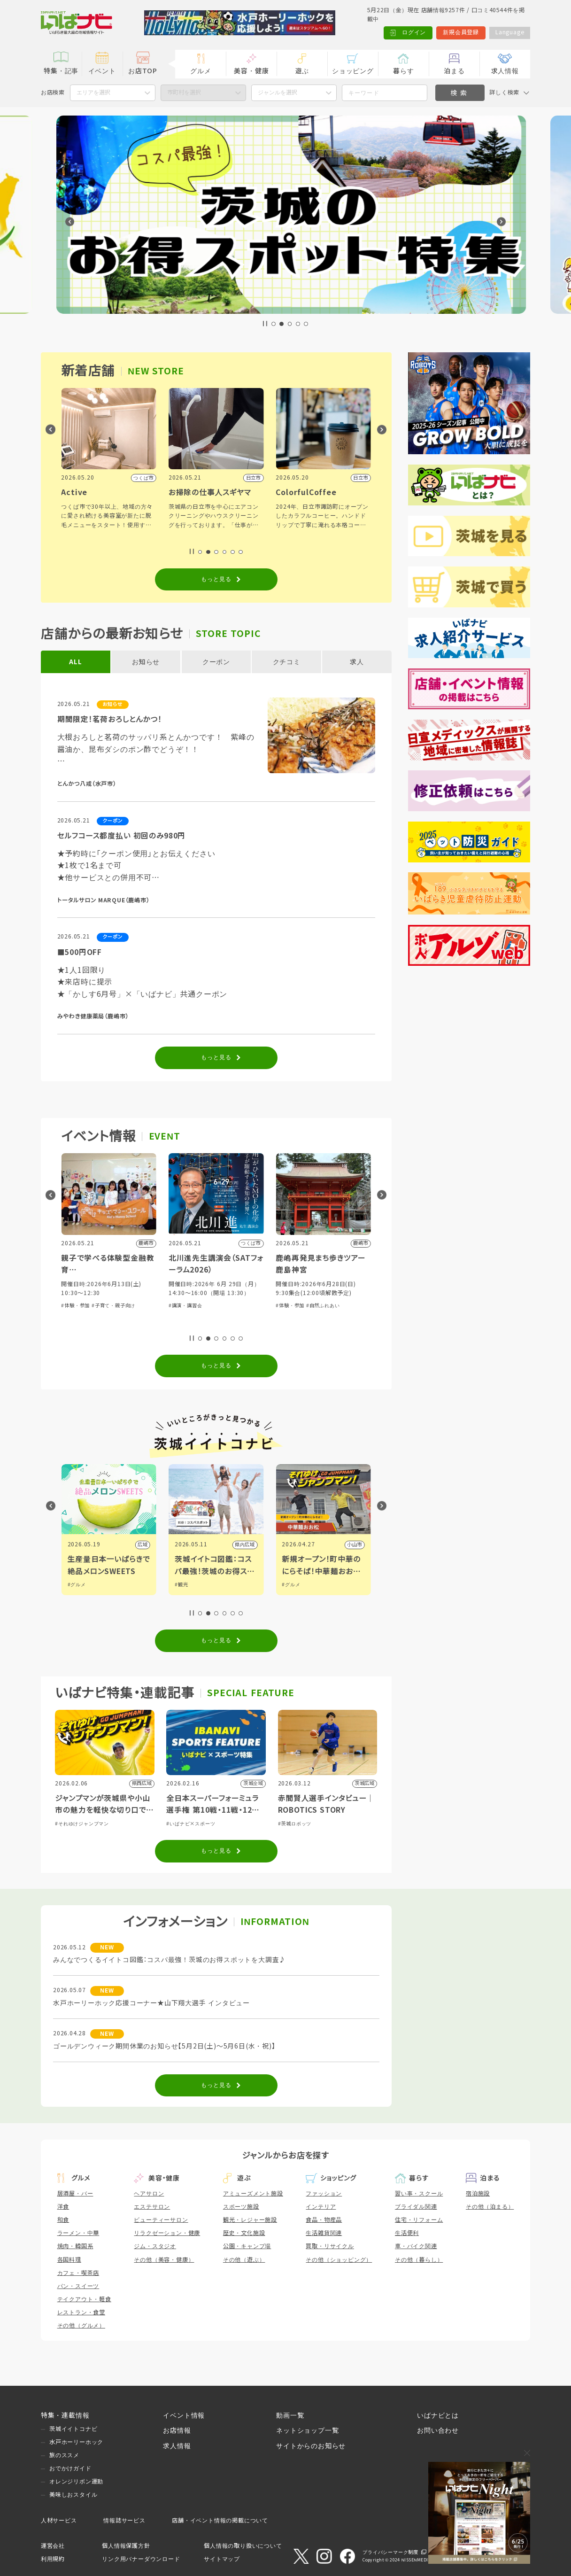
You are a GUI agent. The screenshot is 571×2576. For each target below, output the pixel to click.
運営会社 (53, 2546)
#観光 (283, 1584)
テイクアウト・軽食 (84, 2299)
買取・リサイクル (330, 2246)
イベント (102, 71)
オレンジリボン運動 (76, 2481)
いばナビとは (438, 2415)
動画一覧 (290, 2415)
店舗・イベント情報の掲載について (220, 2520)
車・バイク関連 (416, 2246)
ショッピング (353, 71)
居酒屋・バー (75, 2193)
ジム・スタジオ (155, 2246)
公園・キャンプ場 (247, 2246)
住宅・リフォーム (419, 2220)
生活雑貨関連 (324, 2233)
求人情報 (505, 71)
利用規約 (53, 2559)
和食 (63, 2220)
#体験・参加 (70, 1315)
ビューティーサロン (161, 2220)
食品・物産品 (324, 2220)
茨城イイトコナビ (73, 2429)
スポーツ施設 (241, 2207)
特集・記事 (61, 71)
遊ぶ (302, 71)
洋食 (63, 2207)
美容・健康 (251, 71)
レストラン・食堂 (81, 2312)
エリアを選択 (93, 92)
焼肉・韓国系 (75, 2246)
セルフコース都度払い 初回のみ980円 (121, 836)
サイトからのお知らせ (311, 2446)
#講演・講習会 (287, 1305)
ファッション (324, 2193)
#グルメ (71, 1584)
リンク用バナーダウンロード (141, 2559)
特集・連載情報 (65, 2415)
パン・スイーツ (78, 2286)
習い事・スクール (419, 2193)
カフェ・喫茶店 (78, 2273)
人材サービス (59, 2520)
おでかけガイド (70, 2468)
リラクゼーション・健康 (167, 2233)
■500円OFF (79, 952)
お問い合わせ (438, 2430)
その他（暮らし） (419, 2260)
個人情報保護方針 (126, 2546)
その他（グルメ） (81, 2325)
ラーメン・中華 (78, 2233)
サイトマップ (222, 2559)
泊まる (454, 71)
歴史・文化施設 (244, 2233)
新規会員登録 (461, 32)
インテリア (321, 2207)
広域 (244, 1544)
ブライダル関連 (416, 2207)
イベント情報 (184, 2415)
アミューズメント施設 (253, 2193)
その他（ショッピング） (339, 2260)
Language (509, 32)
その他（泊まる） (490, 2207)
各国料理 (69, 2260)
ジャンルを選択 (277, 92)
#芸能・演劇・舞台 (108, 1315)
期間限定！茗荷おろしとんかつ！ (109, 719)
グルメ (200, 71)
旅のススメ (64, 2455)
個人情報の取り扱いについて (243, 2546)
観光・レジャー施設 (250, 2220)
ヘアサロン (149, 2193)
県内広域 (132, 1544)
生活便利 (407, 2233)
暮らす (403, 71)
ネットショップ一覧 (307, 2430)
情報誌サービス (124, 2520)
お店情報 (177, 2430)
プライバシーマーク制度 (390, 2552)
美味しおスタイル (73, 2494)
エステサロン (152, 2207)
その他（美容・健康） (164, 2260)
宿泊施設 (478, 2193)
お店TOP (142, 71)
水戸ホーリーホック (76, 2442)
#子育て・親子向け (215, 1305)
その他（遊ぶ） (244, 2260)
